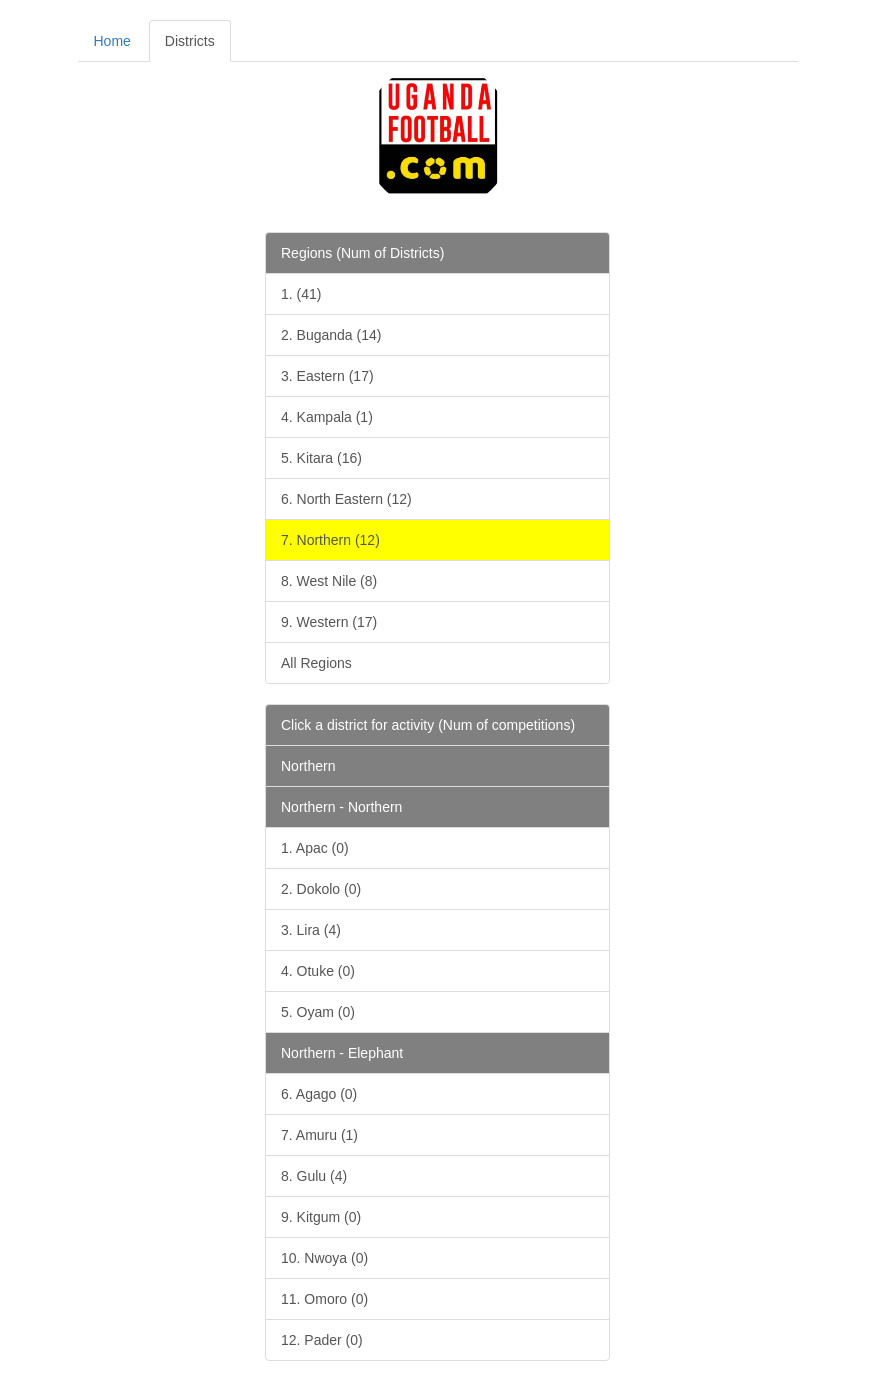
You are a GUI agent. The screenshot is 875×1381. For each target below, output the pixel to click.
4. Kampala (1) (327, 417)
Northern (308, 766)
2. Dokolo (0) (321, 889)
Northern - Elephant (342, 1053)
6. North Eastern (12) (346, 499)
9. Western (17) (329, 622)
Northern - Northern (341, 807)
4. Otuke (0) (318, 971)
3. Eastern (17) (327, 376)
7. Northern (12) (330, 540)
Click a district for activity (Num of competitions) (428, 725)
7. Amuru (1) (319, 1135)
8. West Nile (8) (329, 581)
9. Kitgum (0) (321, 1217)
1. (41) (301, 294)
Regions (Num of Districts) (362, 253)
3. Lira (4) (311, 930)
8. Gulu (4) (314, 1176)
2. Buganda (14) (331, 335)
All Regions (316, 663)
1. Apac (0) (315, 848)
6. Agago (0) (319, 1094)
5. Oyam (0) (318, 1012)
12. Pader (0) (322, 1340)
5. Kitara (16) (321, 458)
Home (112, 41)
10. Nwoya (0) (324, 1258)
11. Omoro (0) (324, 1299)
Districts (190, 41)
